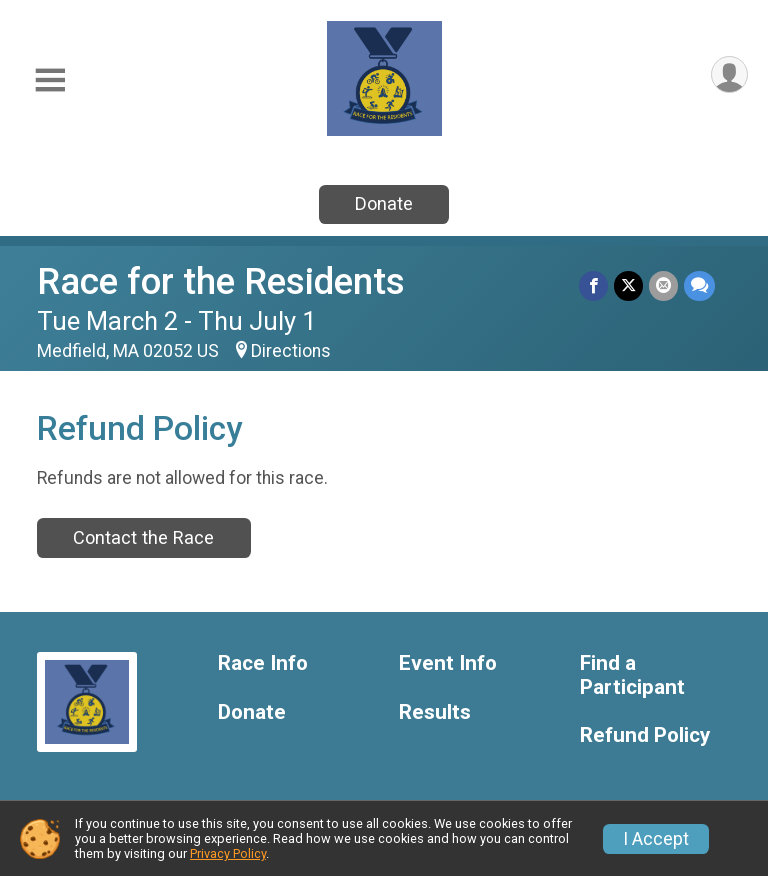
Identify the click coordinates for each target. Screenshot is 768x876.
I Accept (656, 839)
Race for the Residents (221, 281)
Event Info (448, 663)
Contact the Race (143, 537)
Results (435, 712)
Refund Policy (645, 735)
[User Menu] (729, 74)
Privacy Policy (228, 853)
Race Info (263, 663)
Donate (384, 203)
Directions (291, 351)
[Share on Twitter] (628, 285)
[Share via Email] (663, 285)
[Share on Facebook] (593, 285)
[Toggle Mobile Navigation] (50, 80)
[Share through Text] (699, 285)
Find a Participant (632, 675)
